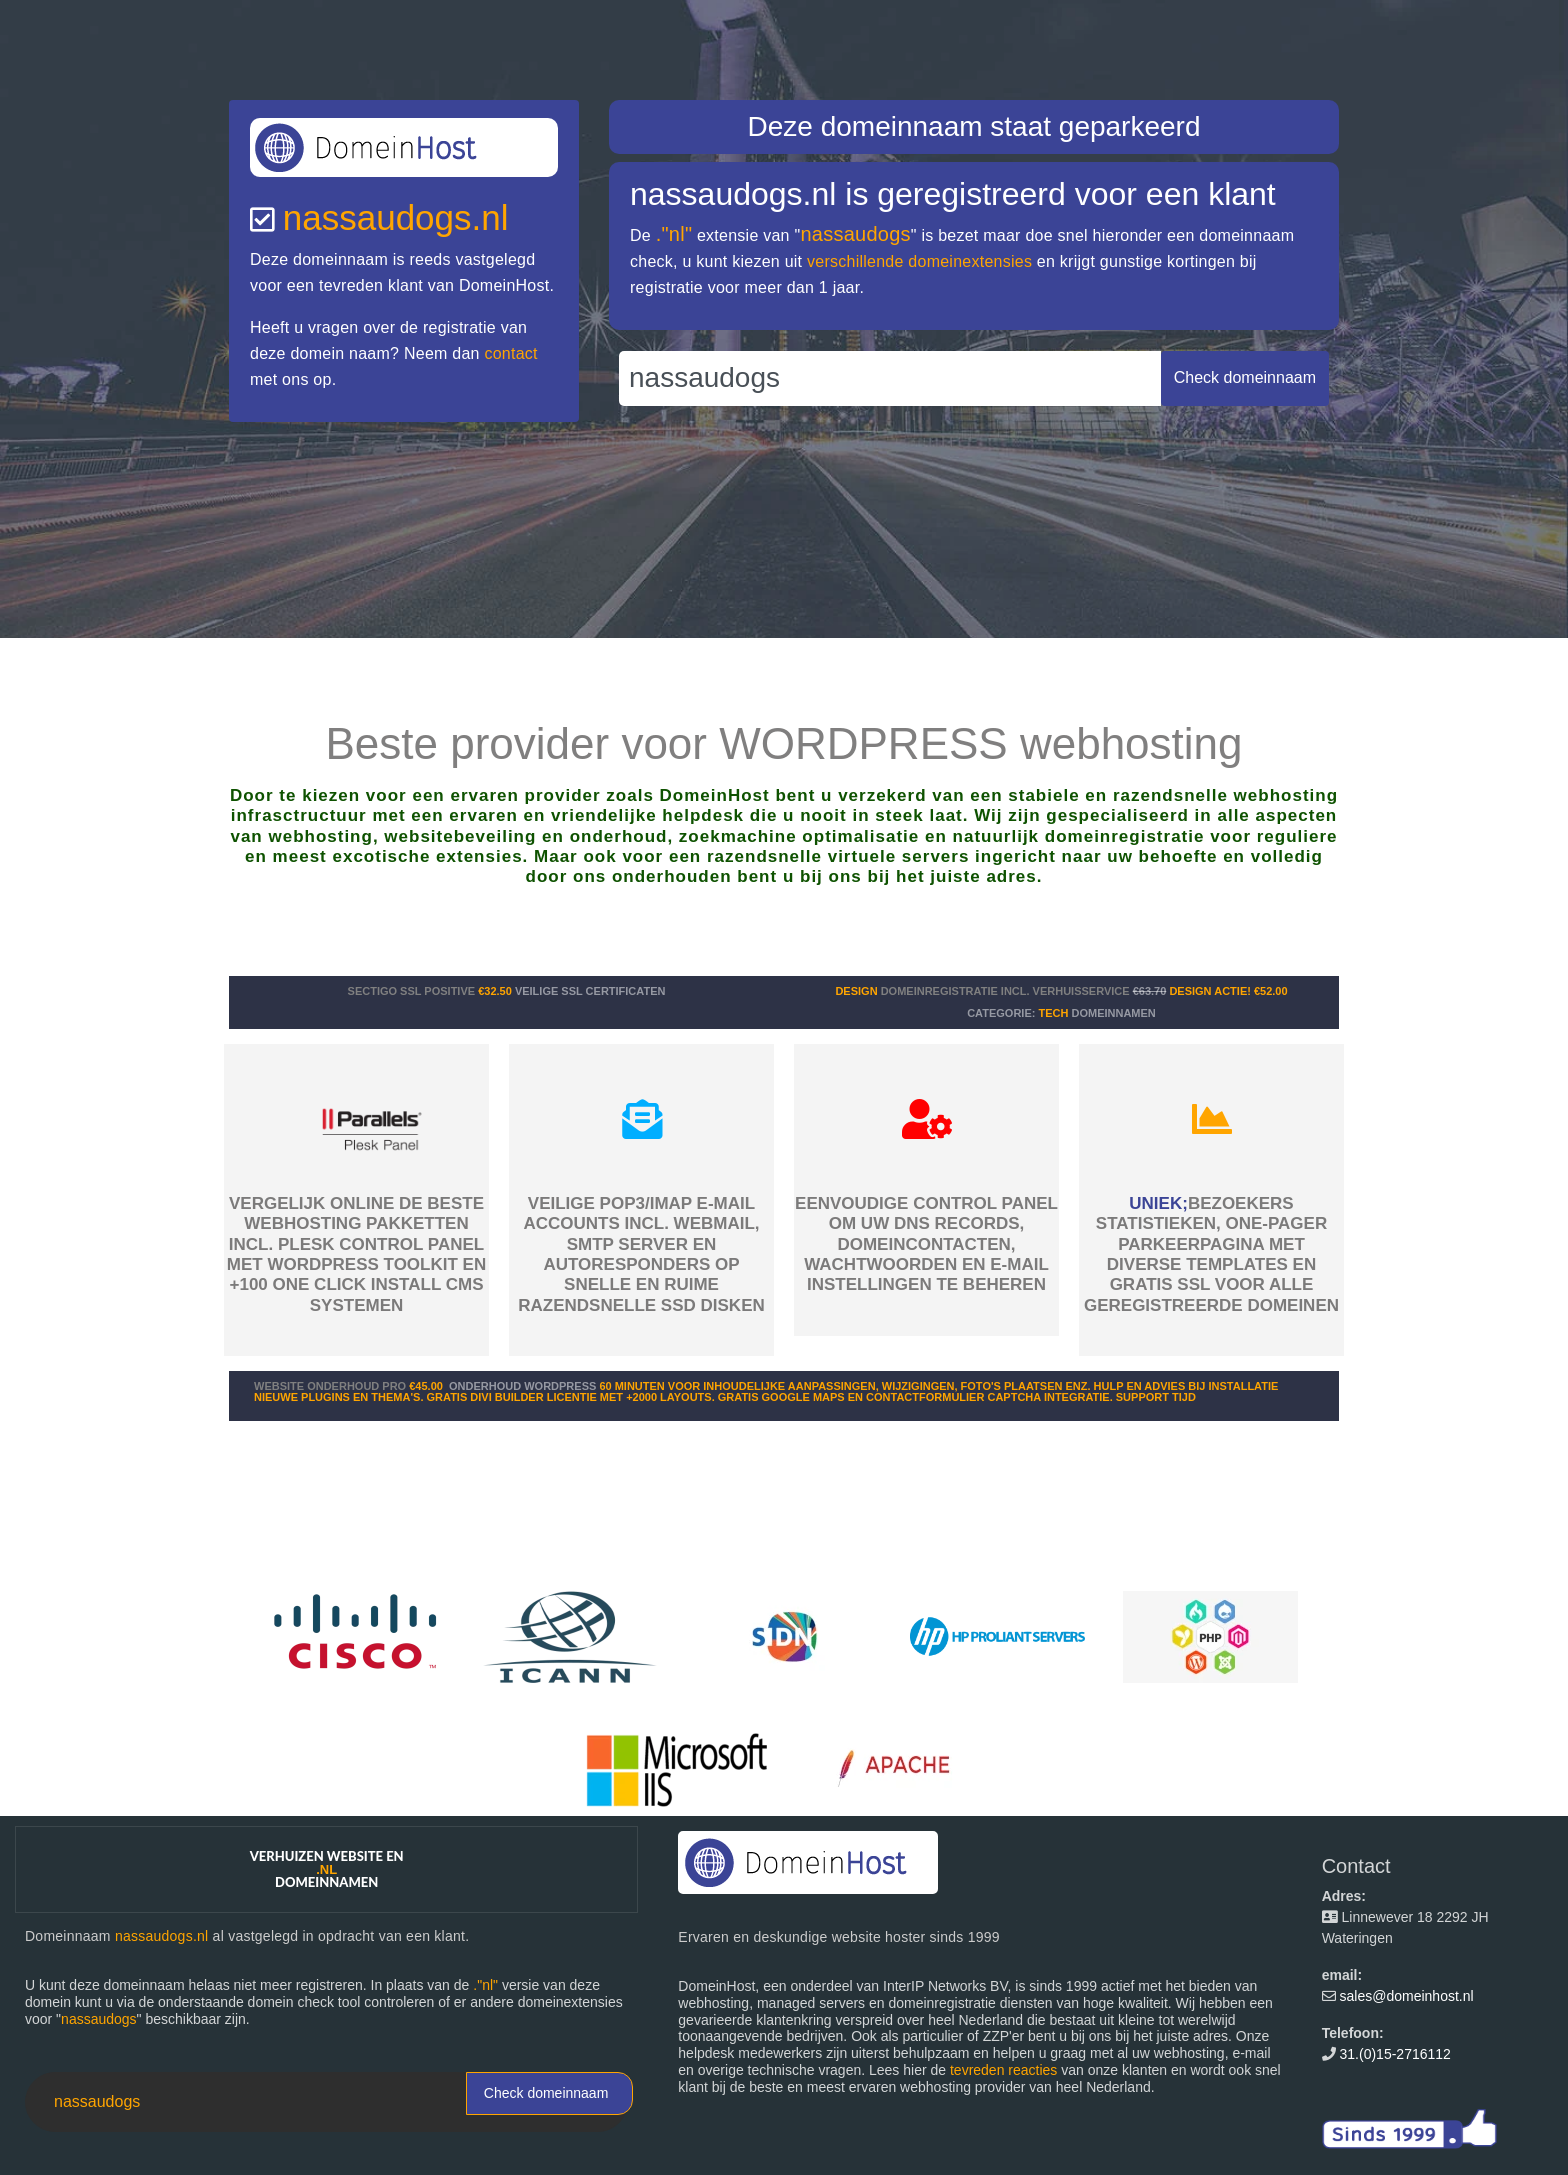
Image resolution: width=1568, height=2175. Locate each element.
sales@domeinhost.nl (1407, 1996)
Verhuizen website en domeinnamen (327, 1869)
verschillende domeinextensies (919, 261)
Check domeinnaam (546, 2093)
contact (510, 353)
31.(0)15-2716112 (1395, 2054)
